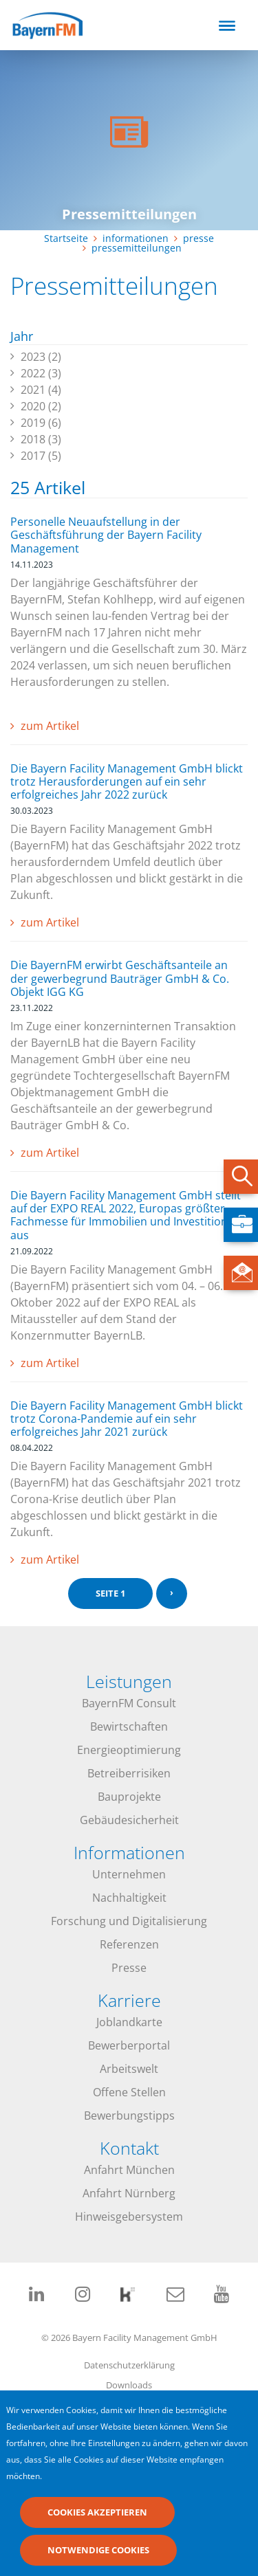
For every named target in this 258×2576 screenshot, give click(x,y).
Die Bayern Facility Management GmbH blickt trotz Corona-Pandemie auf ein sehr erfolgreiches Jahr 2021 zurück (126, 1418)
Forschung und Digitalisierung (129, 1921)
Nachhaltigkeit (129, 1897)
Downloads (129, 2385)
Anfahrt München (129, 2169)
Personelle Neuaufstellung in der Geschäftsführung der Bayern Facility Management (106, 534)
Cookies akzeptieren (97, 2520)
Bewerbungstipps (129, 2115)
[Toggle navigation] (227, 25)
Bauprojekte (129, 1796)
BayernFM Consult (129, 1703)
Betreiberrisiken (129, 1773)
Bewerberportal (129, 2045)
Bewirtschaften (129, 1726)
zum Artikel (50, 725)
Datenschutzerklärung (129, 2365)
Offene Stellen (129, 2092)
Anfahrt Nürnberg (129, 2193)
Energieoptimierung (129, 1749)
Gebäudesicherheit (129, 1820)
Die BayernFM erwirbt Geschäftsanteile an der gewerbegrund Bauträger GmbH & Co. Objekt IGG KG (119, 978)
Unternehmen (129, 1874)
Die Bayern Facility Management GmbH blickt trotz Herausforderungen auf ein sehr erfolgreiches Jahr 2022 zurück (126, 781)
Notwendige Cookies (98, 2558)
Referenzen (129, 1944)
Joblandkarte (129, 2022)
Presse (129, 1967)
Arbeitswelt (129, 2068)
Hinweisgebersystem (129, 2216)
